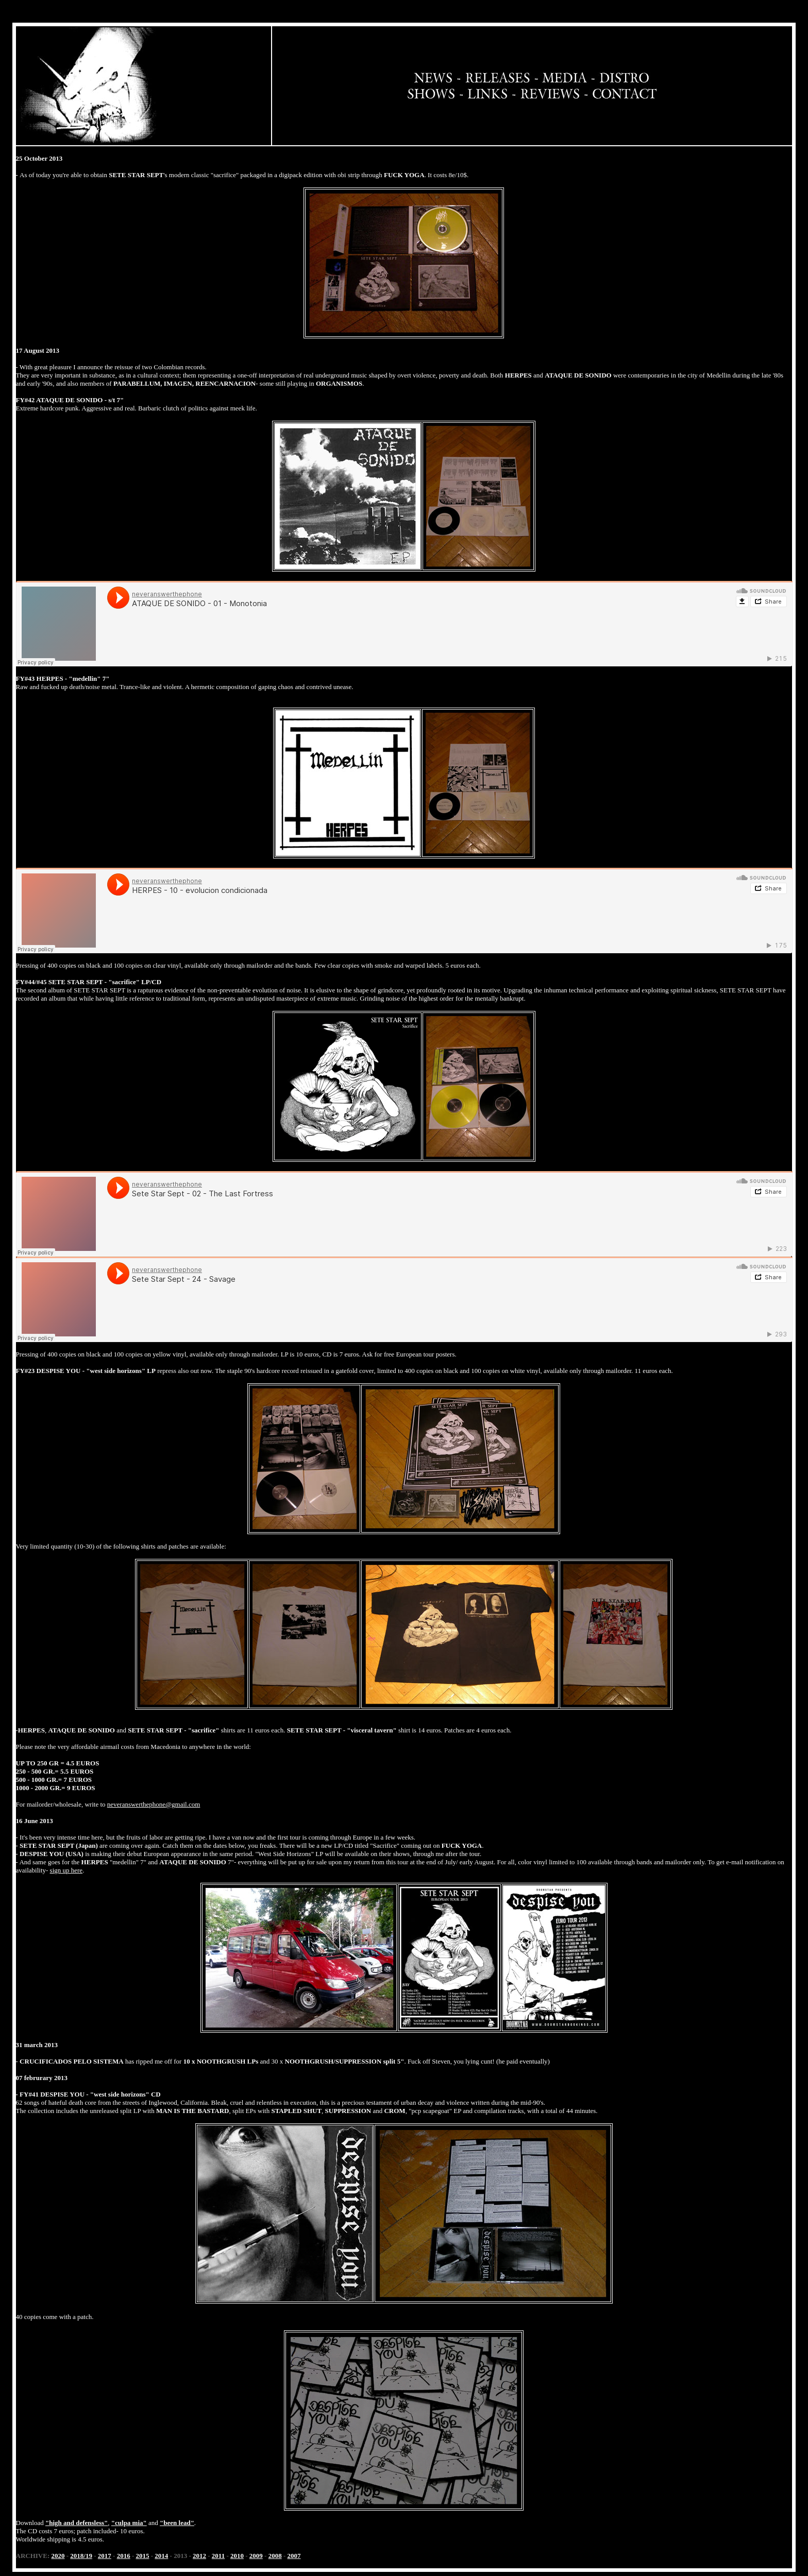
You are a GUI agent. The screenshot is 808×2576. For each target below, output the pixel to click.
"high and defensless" (76, 2523)
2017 (104, 2556)
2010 (237, 2556)
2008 (275, 2556)
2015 (142, 2556)
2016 (123, 2556)
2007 (294, 2556)
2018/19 (81, 2556)
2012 (199, 2556)
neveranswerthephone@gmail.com (153, 1804)
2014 (161, 2556)
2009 (256, 2556)
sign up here (66, 1870)
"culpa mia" (129, 2523)
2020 (58, 2556)
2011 (218, 2556)
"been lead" (177, 2523)
